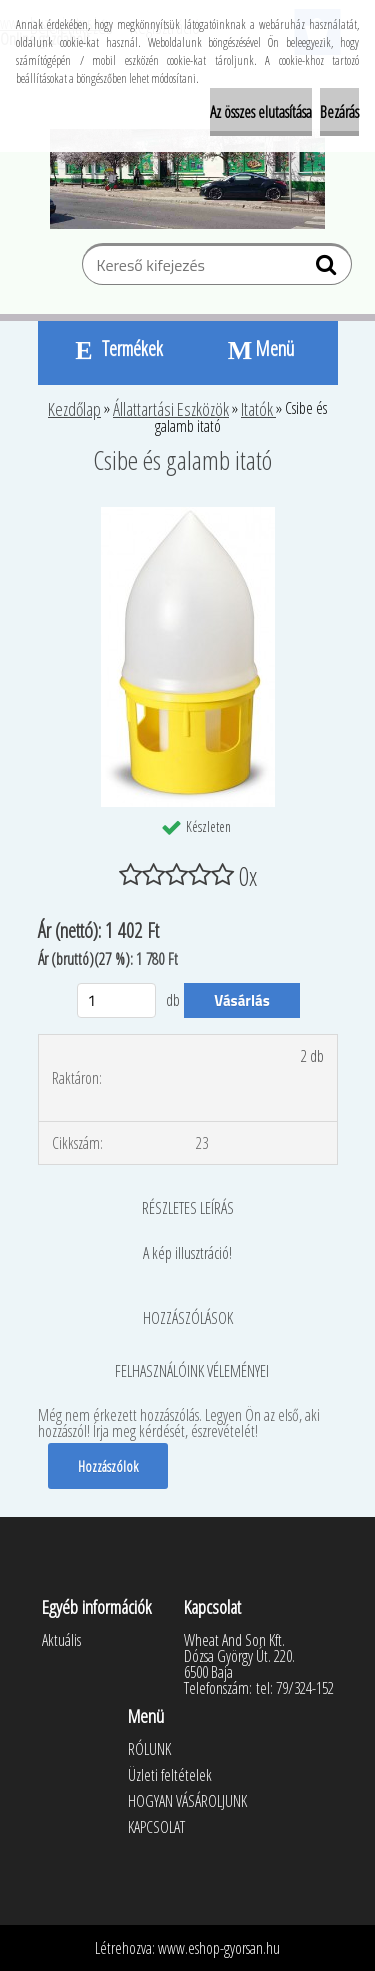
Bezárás (339, 112)
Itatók (258, 409)
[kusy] (117, 1000)
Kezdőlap (74, 409)
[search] (328, 269)
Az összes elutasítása (261, 112)
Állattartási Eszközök (171, 409)
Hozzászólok (108, 1466)
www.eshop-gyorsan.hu (219, 1948)
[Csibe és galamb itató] (188, 515)
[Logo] (187, 179)
